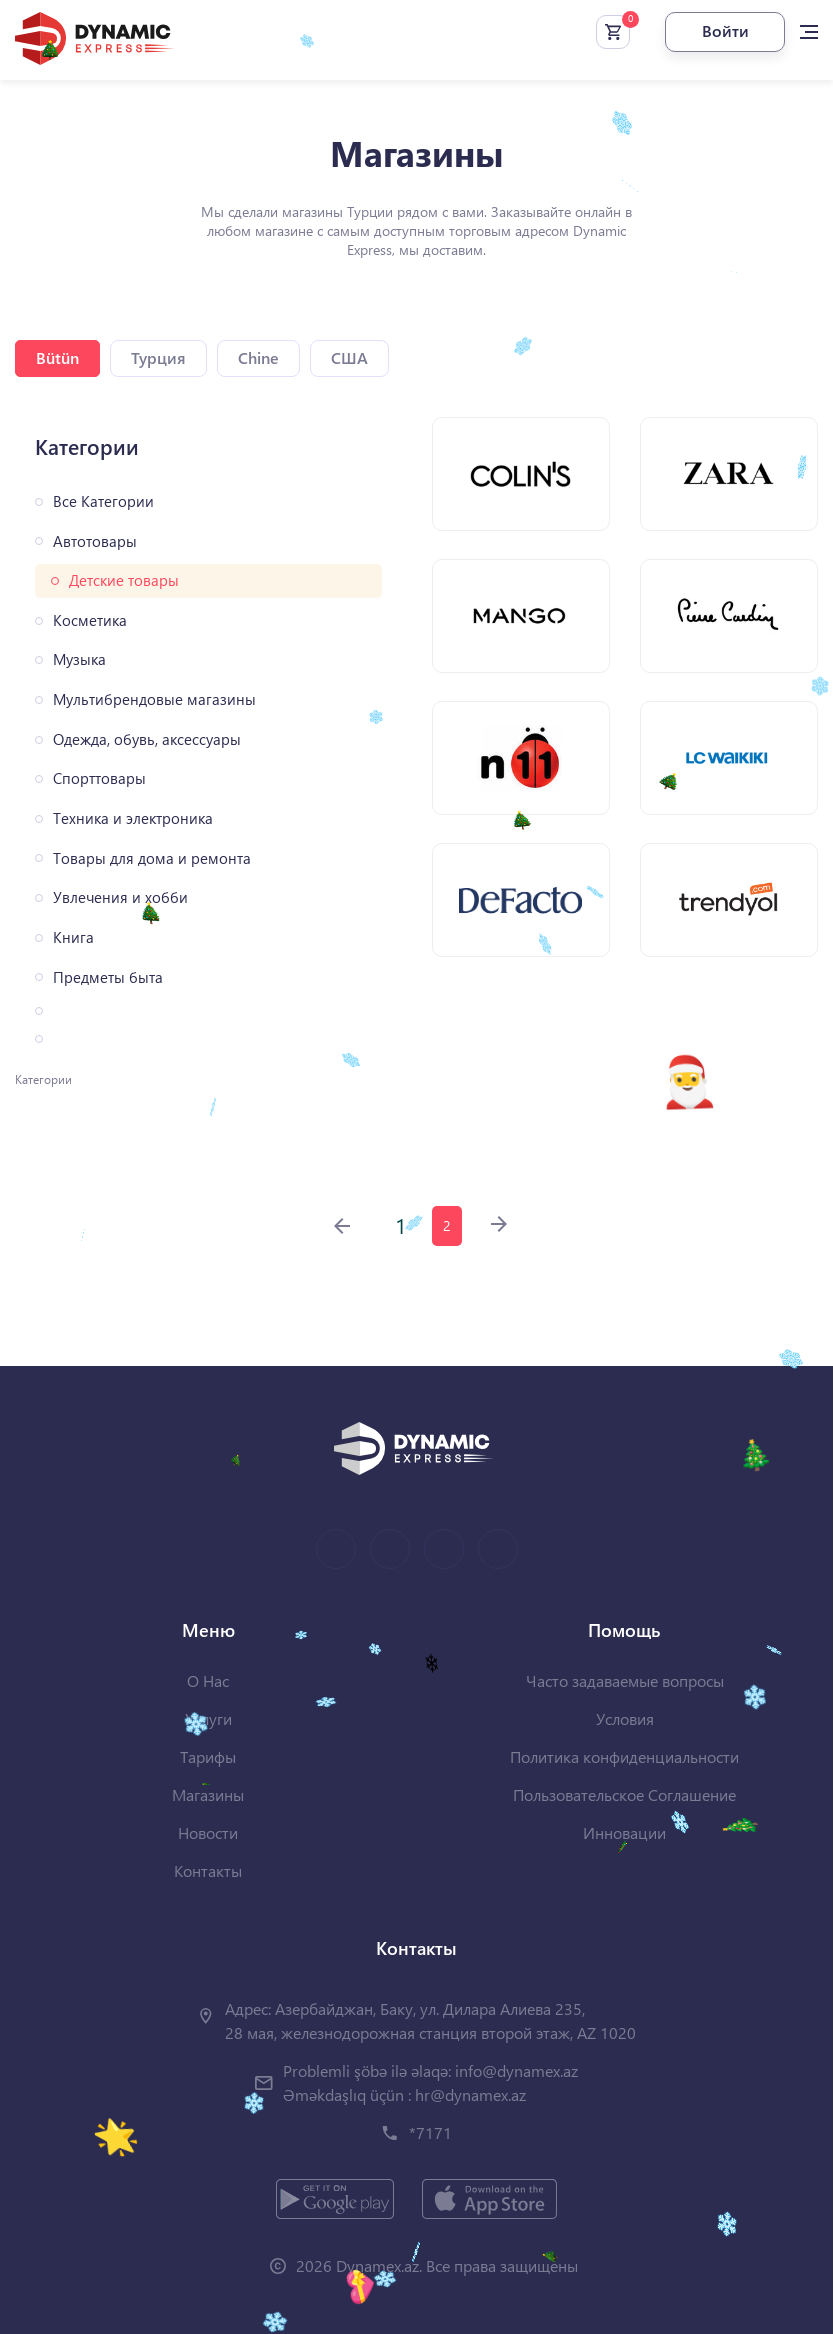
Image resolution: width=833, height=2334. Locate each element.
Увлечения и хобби (120, 897)
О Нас (208, 1680)
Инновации (624, 1832)
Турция (158, 357)
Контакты (208, 1870)
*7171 (430, 2132)
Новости (208, 1832)
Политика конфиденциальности (624, 1756)
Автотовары (95, 541)
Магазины (208, 1794)
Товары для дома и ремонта (152, 858)
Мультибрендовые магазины (154, 699)
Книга (73, 937)
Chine (258, 357)
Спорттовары (99, 778)
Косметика (90, 620)
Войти (725, 30)
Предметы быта (108, 977)
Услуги (208, 1718)
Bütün (57, 357)
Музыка (79, 659)
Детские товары (124, 580)
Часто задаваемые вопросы (625, 1680)
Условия (625, 1718)
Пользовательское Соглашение (624, 1794)
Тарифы (208, 1756)
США (349, 357)
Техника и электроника (133, 818)
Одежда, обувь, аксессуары (147, 739)
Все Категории (103, 501)
